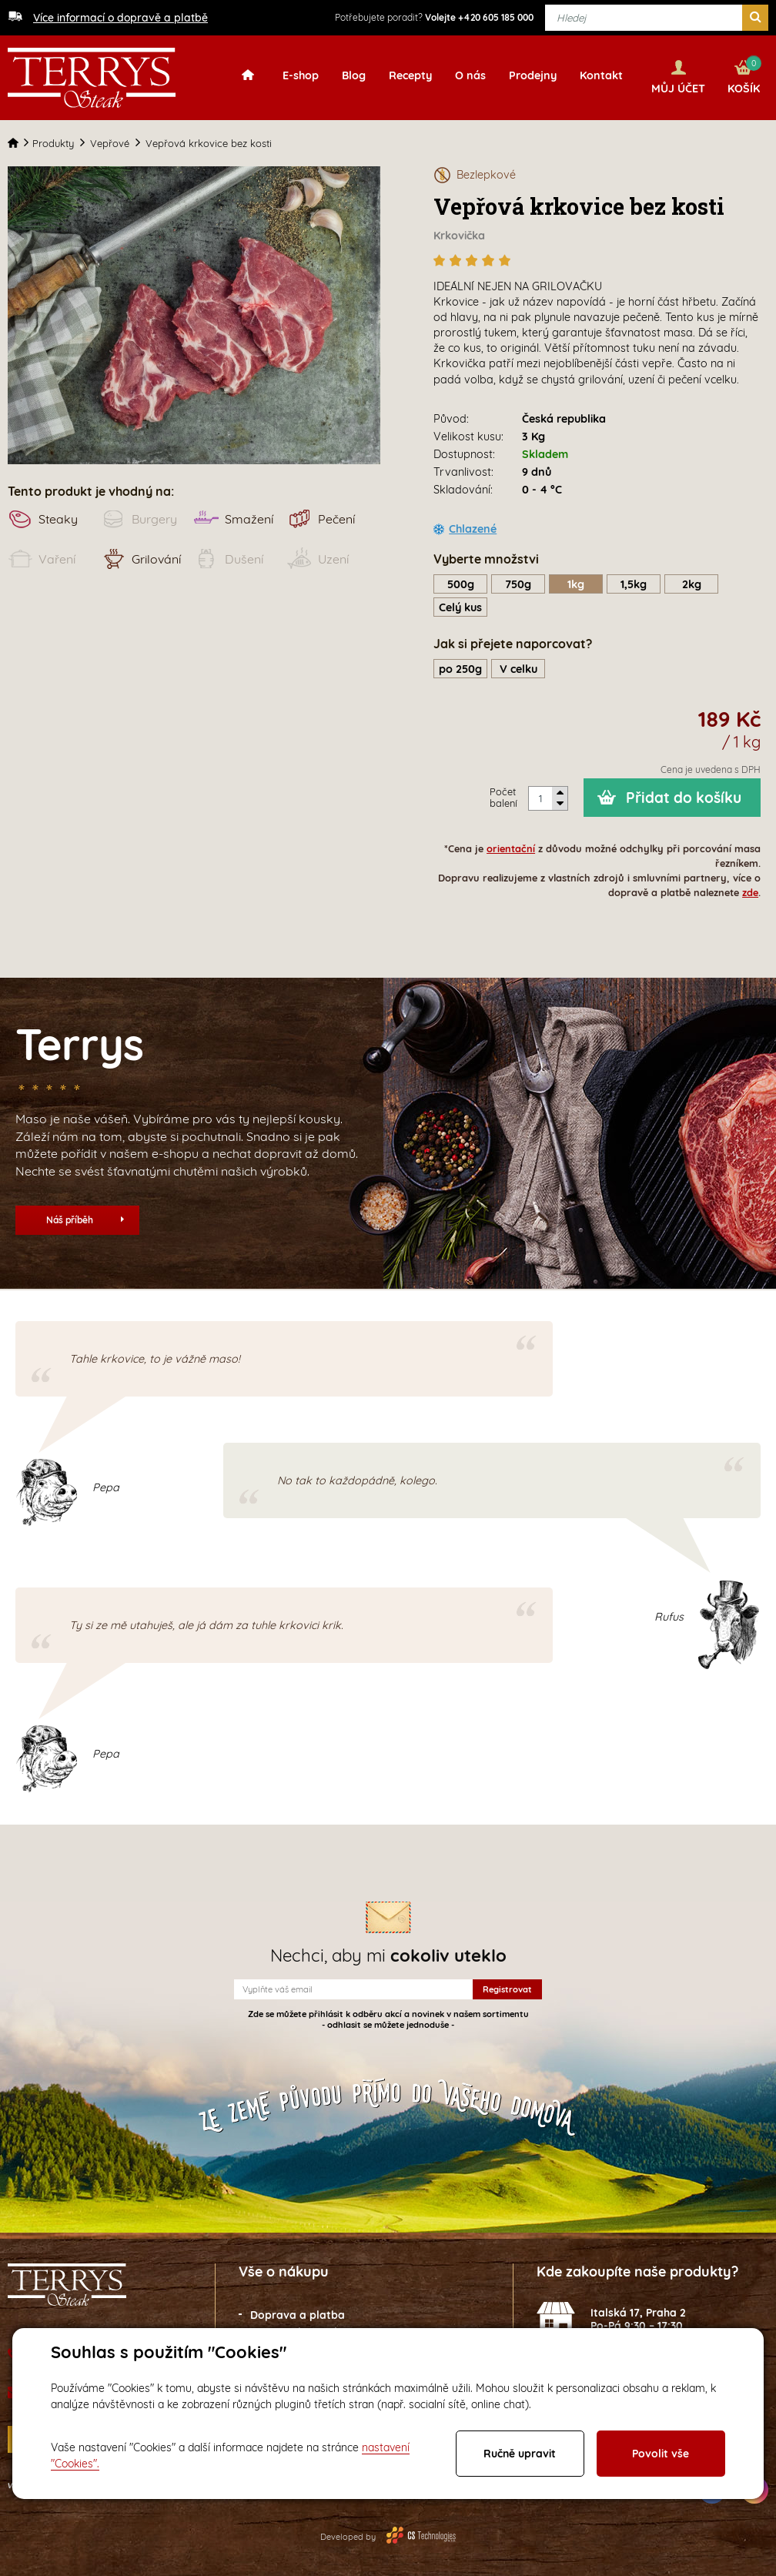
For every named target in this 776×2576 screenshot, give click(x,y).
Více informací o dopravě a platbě (120, 18)
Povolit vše (660, 2454)
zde (750, 891)
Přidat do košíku (683, 796)
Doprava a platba (297, 2314)
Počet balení (503, 796)
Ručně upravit (519, 2454)
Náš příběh (85, 1218)
